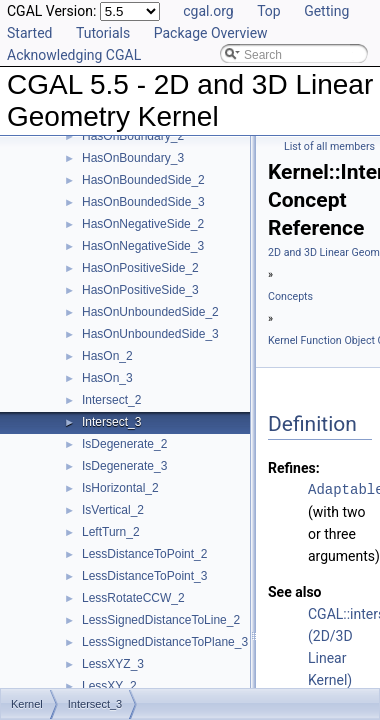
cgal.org (208, 11)
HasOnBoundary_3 (133, 158)
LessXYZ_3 (113, 664)
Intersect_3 (111, 422)
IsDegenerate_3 (124, 466)
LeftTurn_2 (111, 532)
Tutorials (103, 33)
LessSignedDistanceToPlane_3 (165, 642)
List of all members (329, 146)
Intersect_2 (111, 400)
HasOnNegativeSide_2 (143, 224)
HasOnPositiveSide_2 (140, 268)
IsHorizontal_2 (120, 488)
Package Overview (211, 33)
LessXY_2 (109, 686)
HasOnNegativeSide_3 (143, 246)
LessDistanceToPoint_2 (144, 554)
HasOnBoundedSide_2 (143, 180)
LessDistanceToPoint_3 (144, 576)
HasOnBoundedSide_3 (143, 202)
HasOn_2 (107, 356)
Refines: (294, 468)
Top (269, 11)
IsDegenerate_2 (124, 444)
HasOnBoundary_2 (133, 136)
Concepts (290, 296)
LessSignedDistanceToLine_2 (161, 620)
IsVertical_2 (113, 510)
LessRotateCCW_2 (133, 598)
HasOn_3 (107, 378)
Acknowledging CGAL (74, 55)
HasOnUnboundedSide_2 (150, 312)
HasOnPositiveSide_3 (140, 290)
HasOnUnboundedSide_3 (150, 334)
